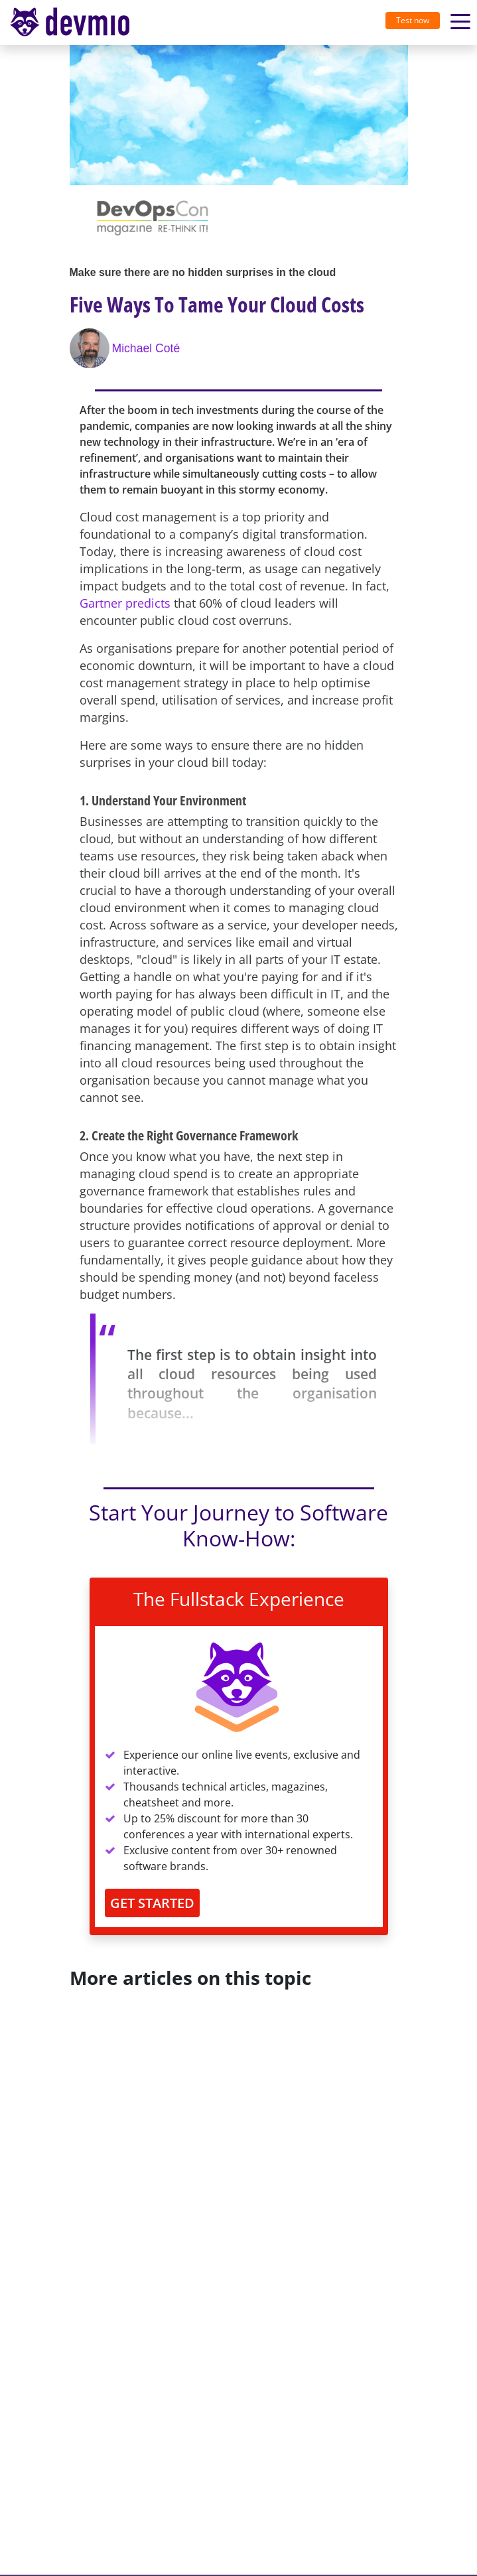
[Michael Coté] (91, 348)
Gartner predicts (125, 603)
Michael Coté (146, 348)
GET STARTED (152, 1903)
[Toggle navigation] (75, 22)
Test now (412, 20)
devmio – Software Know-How (69, 22)
